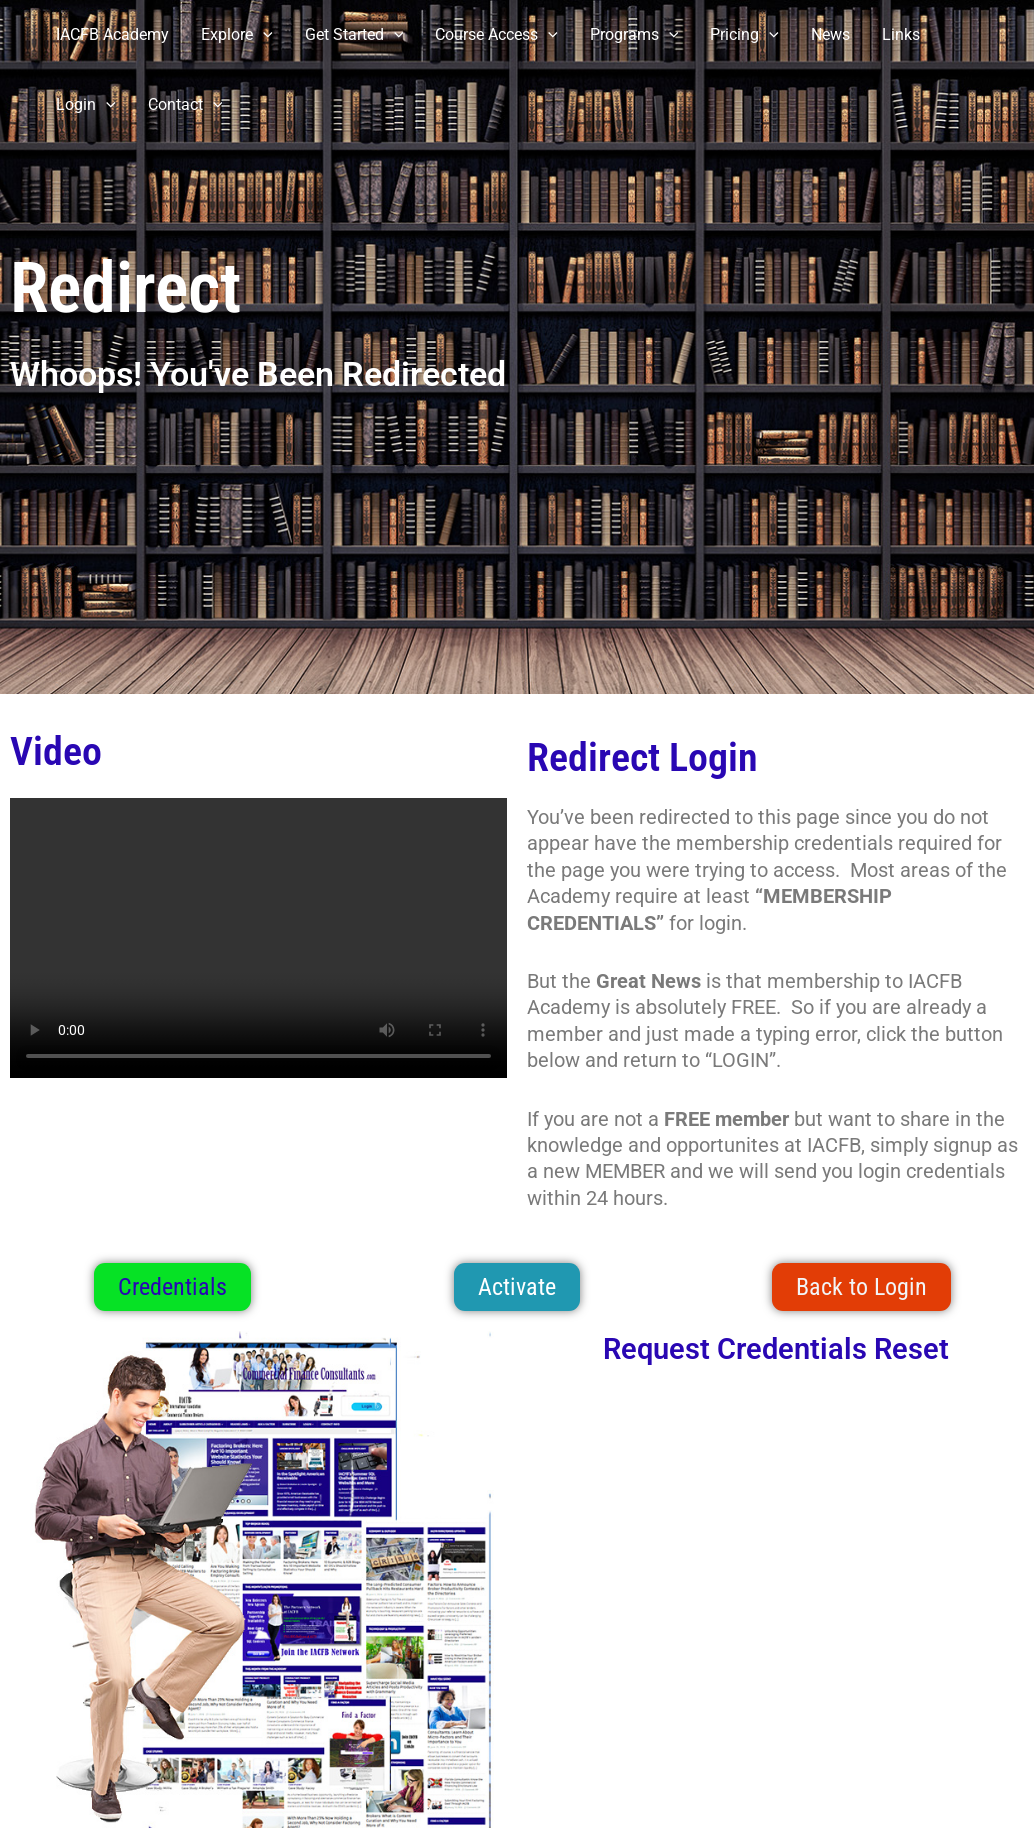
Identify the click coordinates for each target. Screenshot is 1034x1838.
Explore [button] (237, 35)
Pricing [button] (744, 35)
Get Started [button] (354, 35)
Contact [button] (185, 105)
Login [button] (86, 105)
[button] (263, 35)
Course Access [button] (496, 35)
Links (901, 34)
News (830, 34)
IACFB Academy (112, 34)
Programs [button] (634, 35)
